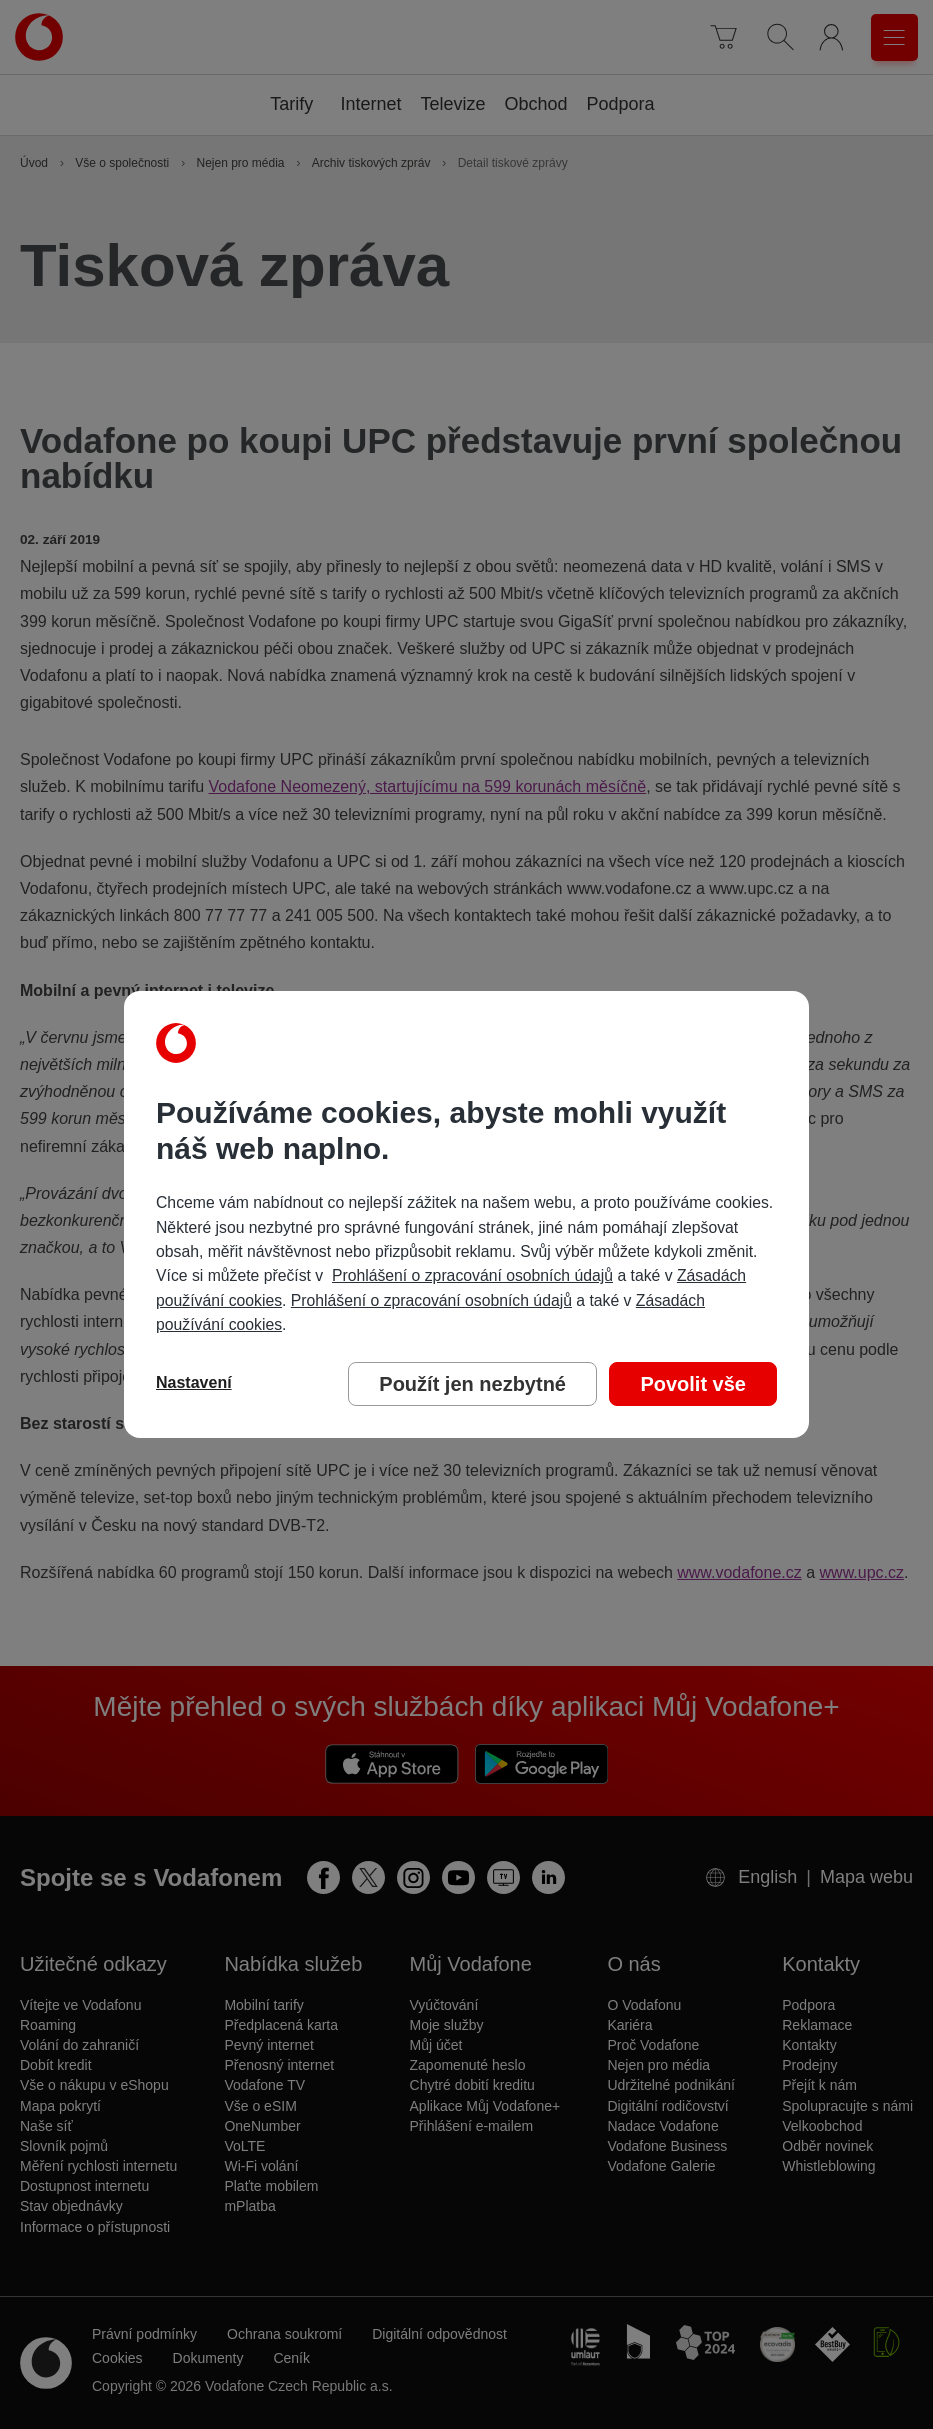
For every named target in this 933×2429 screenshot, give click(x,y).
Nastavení (194, 1382)
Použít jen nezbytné (472, 1384)
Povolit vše (693, 1384)
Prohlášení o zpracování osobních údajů (472, 1275)
